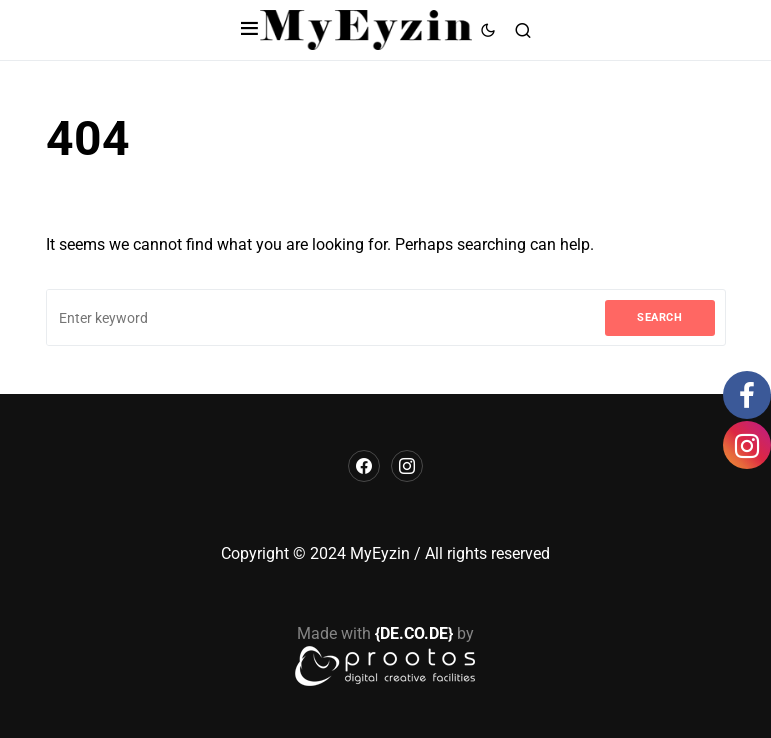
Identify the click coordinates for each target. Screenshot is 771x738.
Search (659, 317)
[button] (249, 30)
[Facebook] (364, 466)
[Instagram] (407, 466)
